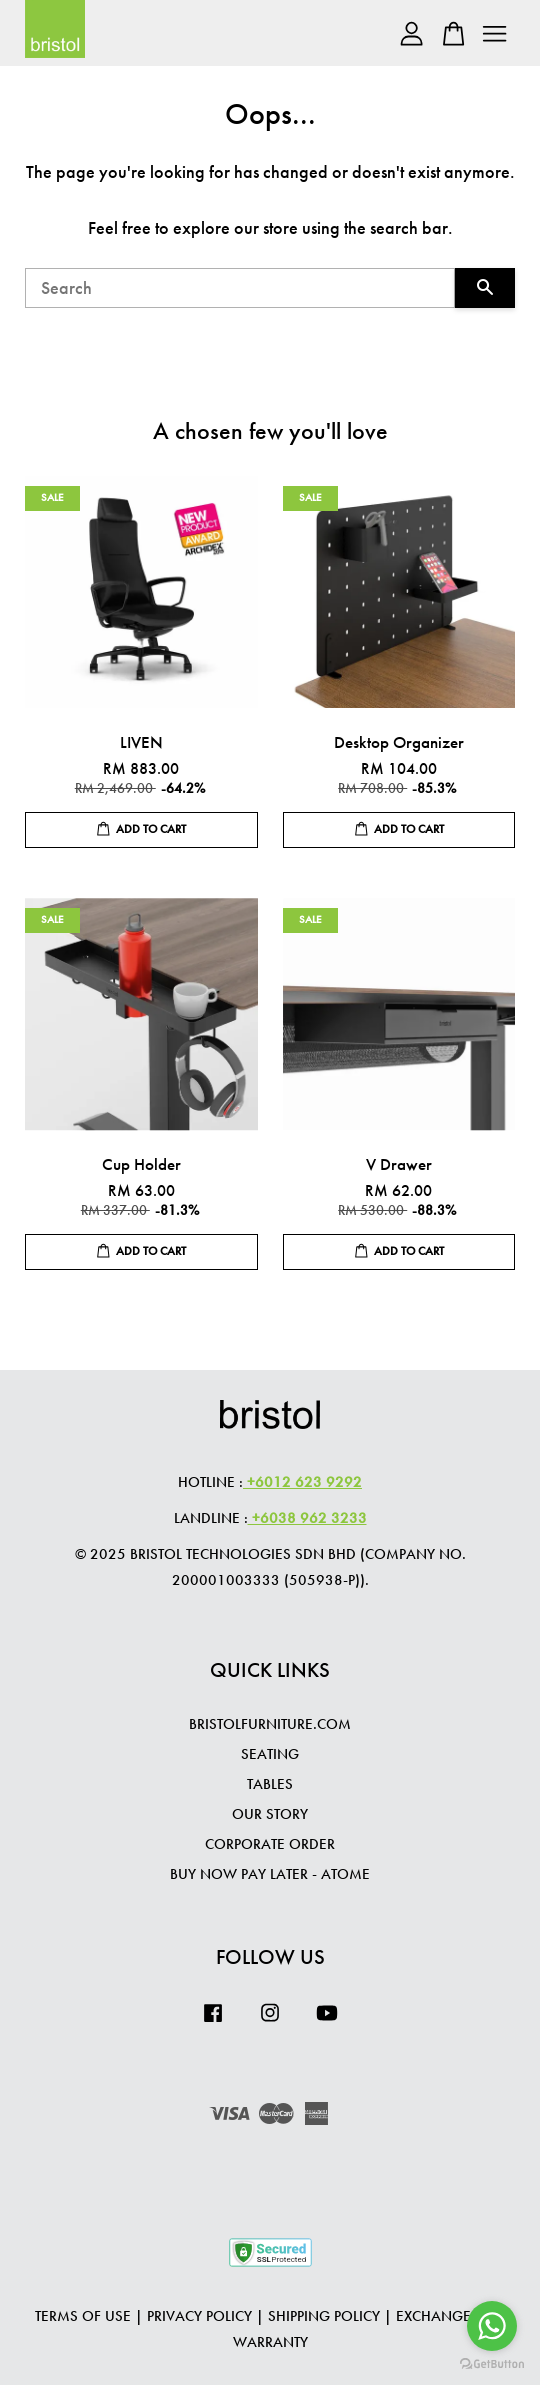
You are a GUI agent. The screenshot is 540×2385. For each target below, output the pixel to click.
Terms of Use (83, 2316)
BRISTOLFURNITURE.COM (270, 1724)
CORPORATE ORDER (270, 1844)
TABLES (270, 1784)
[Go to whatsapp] (492, 2326)
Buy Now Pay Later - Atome (270, 1874)
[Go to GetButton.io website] (492, 2364)
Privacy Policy (199, 2316)
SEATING (270, 1754)
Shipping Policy (324, 2316)
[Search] (240, 288)
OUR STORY (270, 1814)
